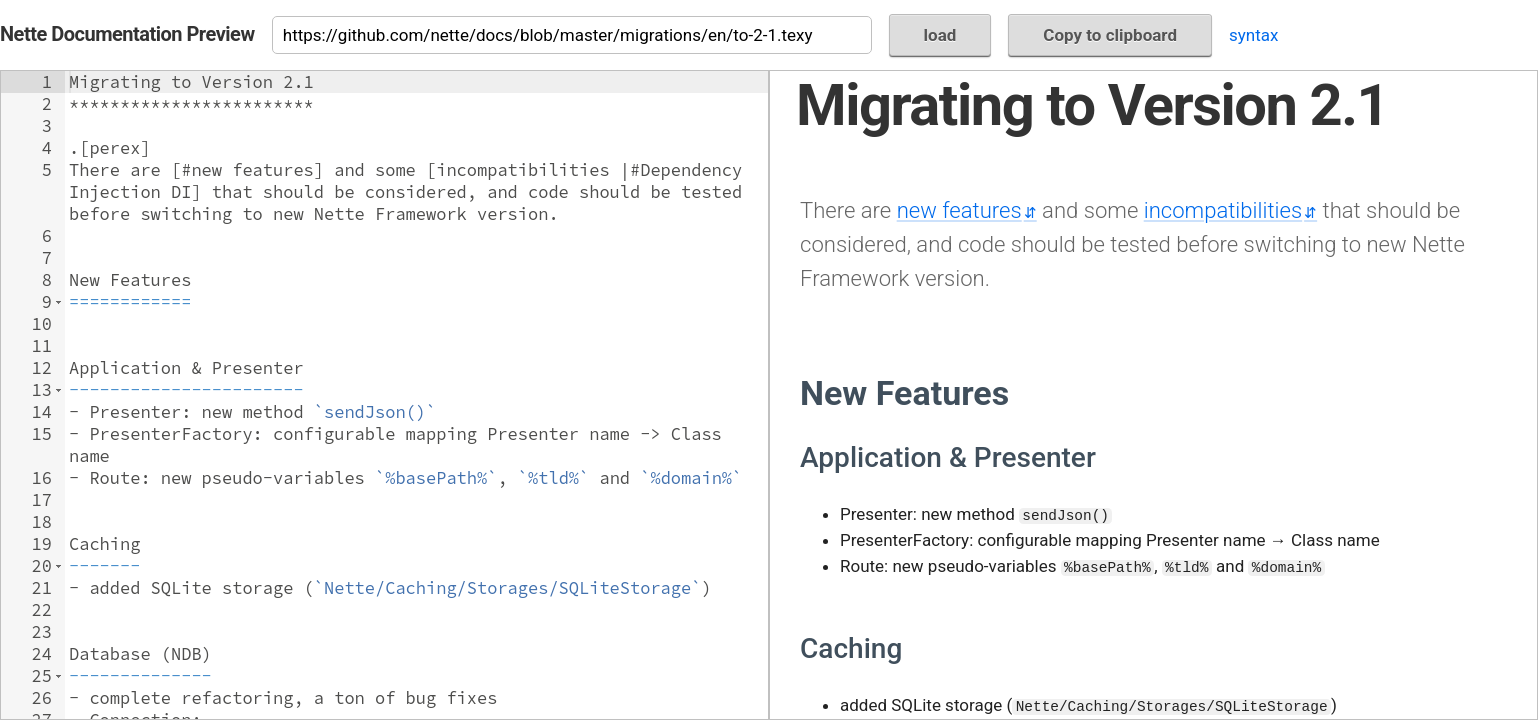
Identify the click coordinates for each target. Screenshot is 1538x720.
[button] (58, 302)
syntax (1253, 35)
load (940, 35)
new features (959, 210)
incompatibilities (1223, 210)
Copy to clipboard (1110, 35)
